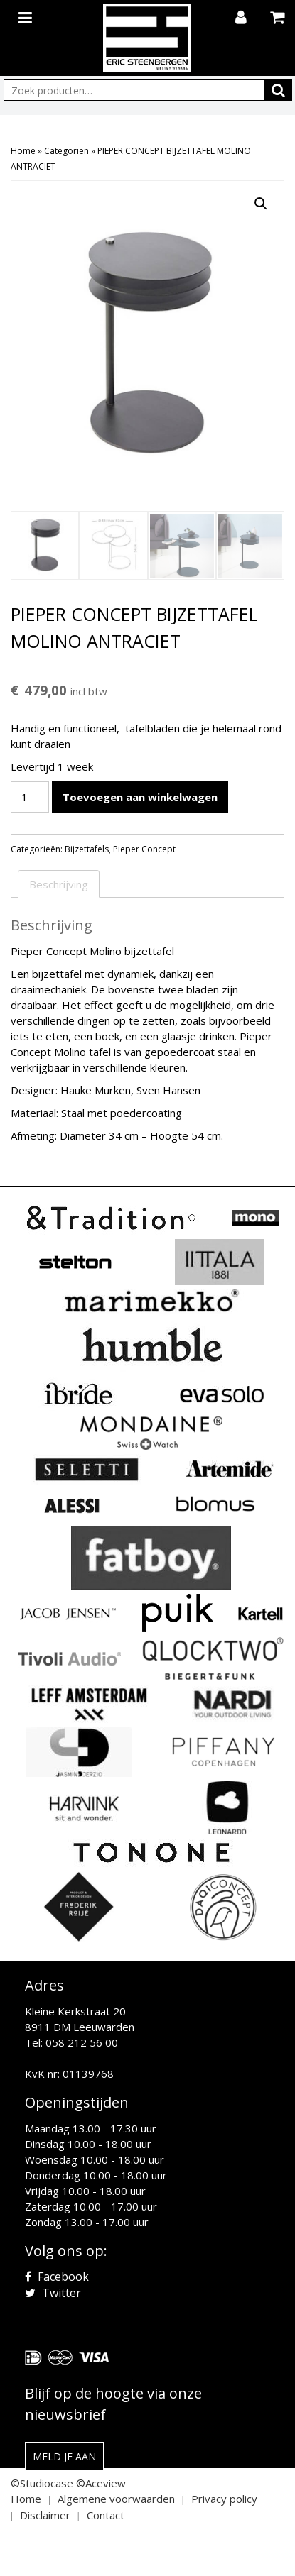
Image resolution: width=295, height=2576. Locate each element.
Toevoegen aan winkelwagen (140, 795)
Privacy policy (224, 2498)
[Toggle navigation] (27, 15)
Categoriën (66, 151)
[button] (261, 203)
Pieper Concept (144, 848)
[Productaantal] (30, 796)
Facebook (57, 2276)
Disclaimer (45, 2514)
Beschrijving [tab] (58, 883)
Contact (105, 2514)
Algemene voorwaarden (116, 2498)
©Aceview (101, 2482)
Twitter (53, 2292)
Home (23, 151)
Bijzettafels (87, 848)
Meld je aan (64, 2455)
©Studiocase (42, 2482)
